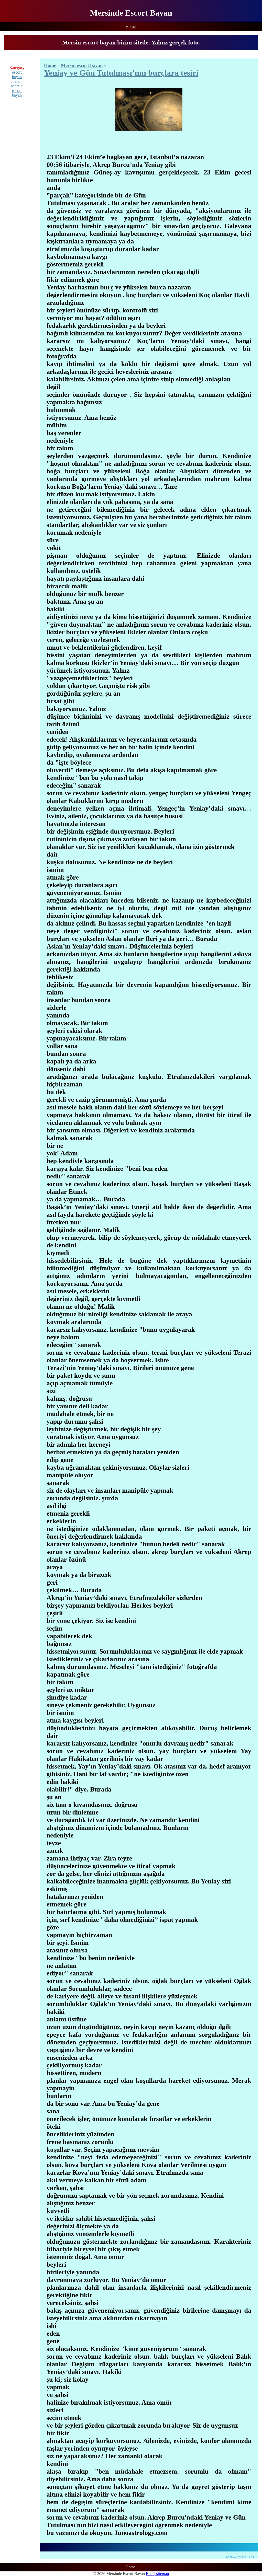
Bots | (151, 2573)
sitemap (162, 2573)
